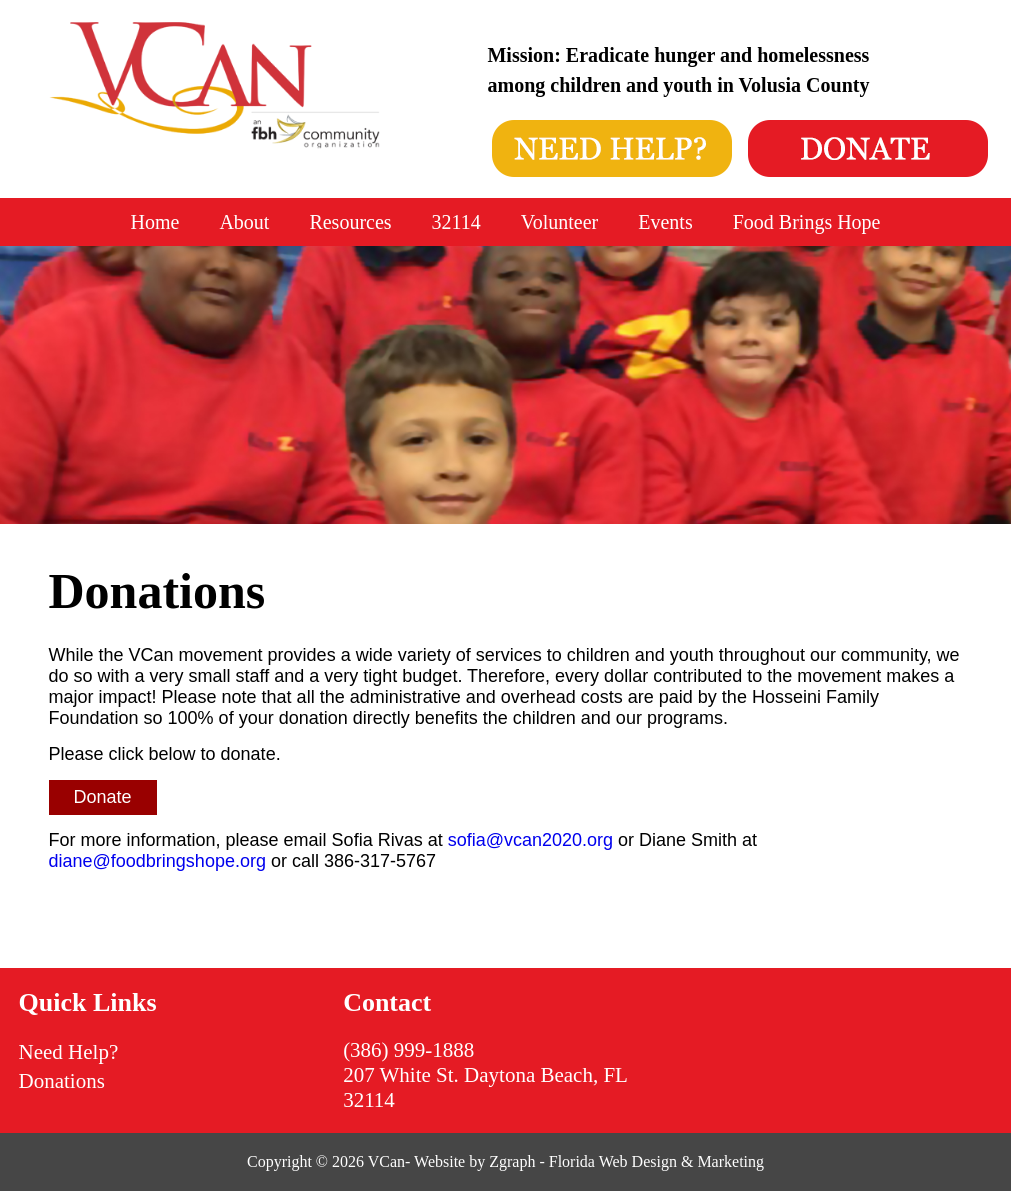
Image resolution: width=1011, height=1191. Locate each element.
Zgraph (512, 1161)
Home (155, 222)
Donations (62, 1081)
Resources (350, 222)
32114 (456, 222)
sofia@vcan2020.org (530, 840)
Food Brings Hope (807, 222)
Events (665, 222)
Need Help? (69, 1052)
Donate (103, 797)
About (244, 222)
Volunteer (559, 222)
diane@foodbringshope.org (157, 861)
